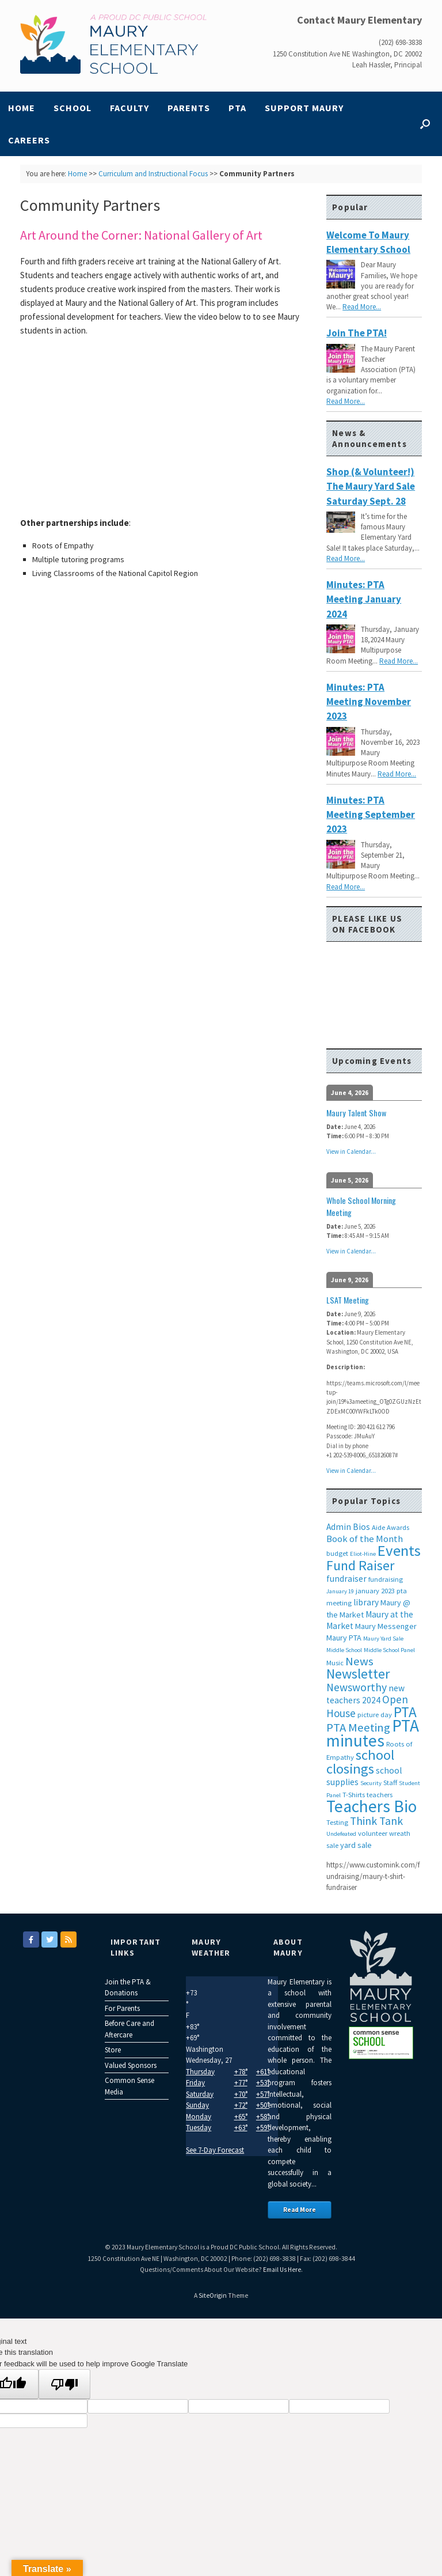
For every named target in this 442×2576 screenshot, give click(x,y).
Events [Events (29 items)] (399, 1550)
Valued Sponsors (131, 2065)
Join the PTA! (356, 333)
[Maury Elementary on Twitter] (49, 1939)
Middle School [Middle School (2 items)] (344, 1650)
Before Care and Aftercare (129, 2029)
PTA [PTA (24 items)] (405, 1712)
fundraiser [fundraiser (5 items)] (346, 1578)
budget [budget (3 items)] (337, 1553)
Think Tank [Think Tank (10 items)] (376, 1821)
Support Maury (304, 107)
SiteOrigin (213, 2295)
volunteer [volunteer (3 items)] (372, 1833)
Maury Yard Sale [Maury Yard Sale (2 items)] (383, 1638)
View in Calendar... (351, 1151)
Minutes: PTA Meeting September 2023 (370, 815)
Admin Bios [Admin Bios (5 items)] (348, 1526)
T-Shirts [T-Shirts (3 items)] (353, 1794)
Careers (29, 140)
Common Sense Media (129, 2086)
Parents (188, 107)
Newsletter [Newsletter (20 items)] (358, 1674)
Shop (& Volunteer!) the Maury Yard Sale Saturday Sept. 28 (370, 486)
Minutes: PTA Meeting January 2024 (363, 599)
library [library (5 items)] (366, 1602)
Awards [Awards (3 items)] (398, 1527)
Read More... (361, 307)
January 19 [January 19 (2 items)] (340, 1591)
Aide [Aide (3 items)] (378, 1527)
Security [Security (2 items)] (371, 1783)
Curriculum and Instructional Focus (153, 174)
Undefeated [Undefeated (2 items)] (341, 1834)
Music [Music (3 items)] (335, 1662)
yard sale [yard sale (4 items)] (356, 1845)
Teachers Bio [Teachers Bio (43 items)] (371, 1806)
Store (113, 2050)
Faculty (129, 107)
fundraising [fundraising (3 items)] (385, 1579)
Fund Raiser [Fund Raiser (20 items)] (360, 1565)
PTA (237, 107)
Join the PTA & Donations (128, 1987)
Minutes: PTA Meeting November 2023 (368, 702)
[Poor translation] (64, 2384)
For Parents (122, 2008)
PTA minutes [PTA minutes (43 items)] (372, 1733)
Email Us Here (282, 2270)
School (73, 107)
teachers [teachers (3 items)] (380, 1794)
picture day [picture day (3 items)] (374, 1714)
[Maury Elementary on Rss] (68, 1939)
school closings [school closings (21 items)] (360, 1762)
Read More (299, 2210)
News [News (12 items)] (359, 1661)
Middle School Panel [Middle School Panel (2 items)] (389, 1650)
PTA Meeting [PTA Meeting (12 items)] (358, 1727)
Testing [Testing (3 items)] (337, 1822)
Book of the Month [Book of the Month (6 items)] (364, 1539)
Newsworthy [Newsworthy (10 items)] (356, 1687)
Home (21, 107)
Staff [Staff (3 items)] (390, 1782)
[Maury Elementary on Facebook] (31, 1939)
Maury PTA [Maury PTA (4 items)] (343, 1637)
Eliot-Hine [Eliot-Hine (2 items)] (363, 1554)
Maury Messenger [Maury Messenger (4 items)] (386, 1626)
